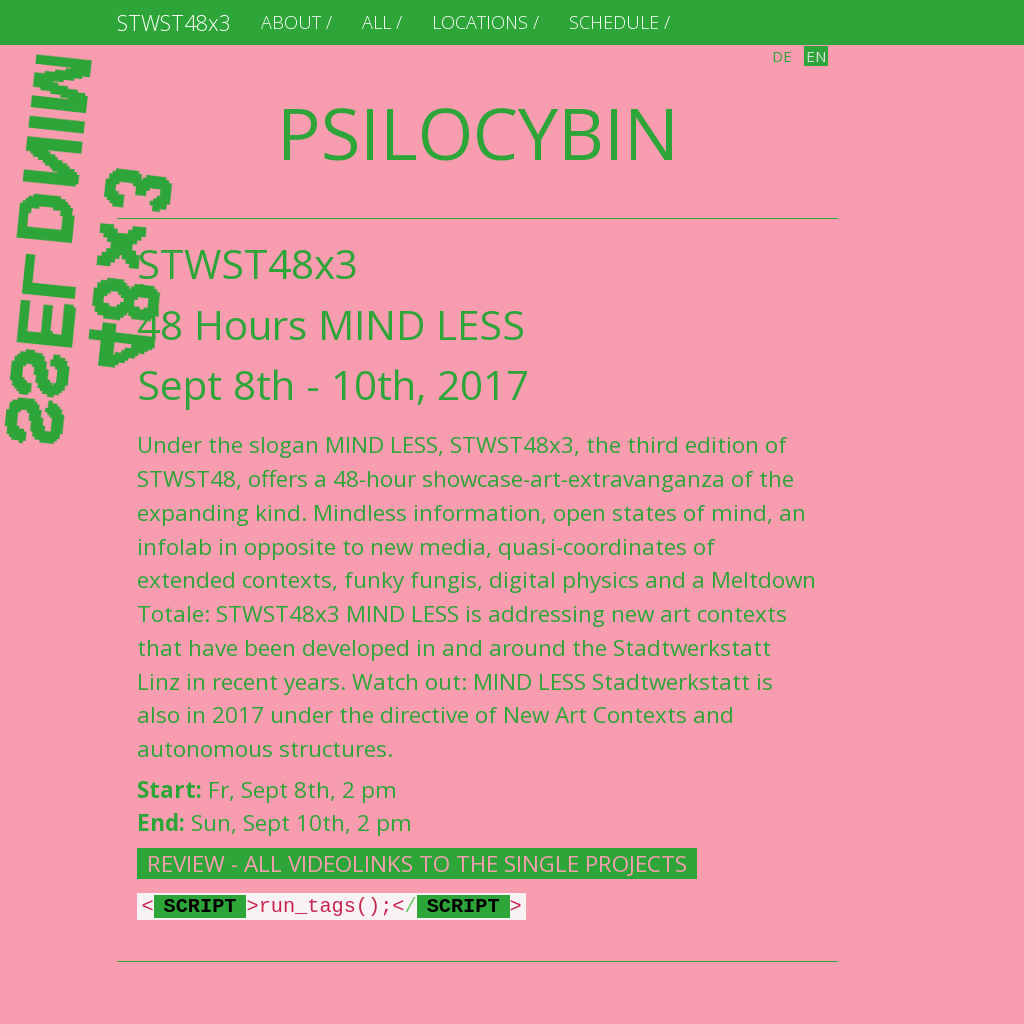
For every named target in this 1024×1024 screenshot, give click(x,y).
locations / (485, 22)
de (782, 56)
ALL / (382, 22)
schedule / (619, 22)
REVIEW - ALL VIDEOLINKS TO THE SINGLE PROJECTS (417, 863)
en (816, 56)
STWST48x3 (174, 22)
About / (296, 22)
